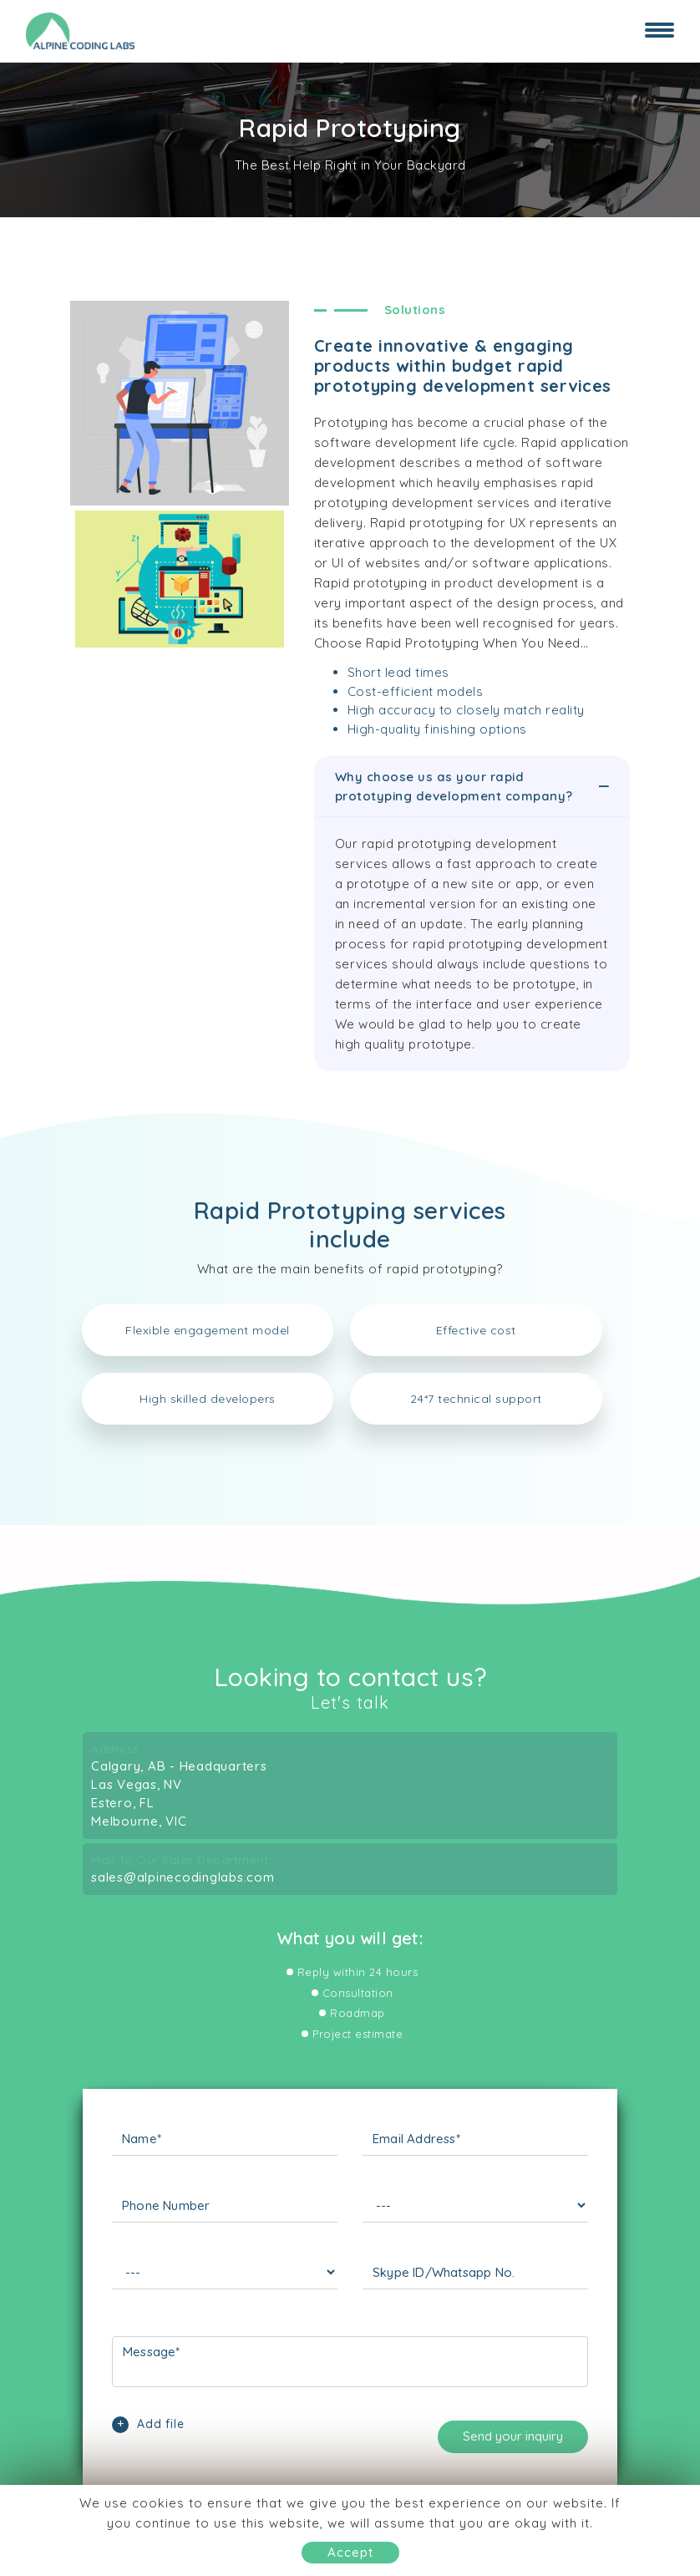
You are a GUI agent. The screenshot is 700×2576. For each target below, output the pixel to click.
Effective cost (476, 1330)
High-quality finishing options (437, 729)
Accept (350, 2552)
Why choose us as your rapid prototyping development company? (474, 786)
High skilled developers (207, 1398)
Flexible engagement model (207, 1330)
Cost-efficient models (415, 691)
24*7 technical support (476, 1398)
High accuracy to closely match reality (466, 710)
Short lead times (398, 672)
